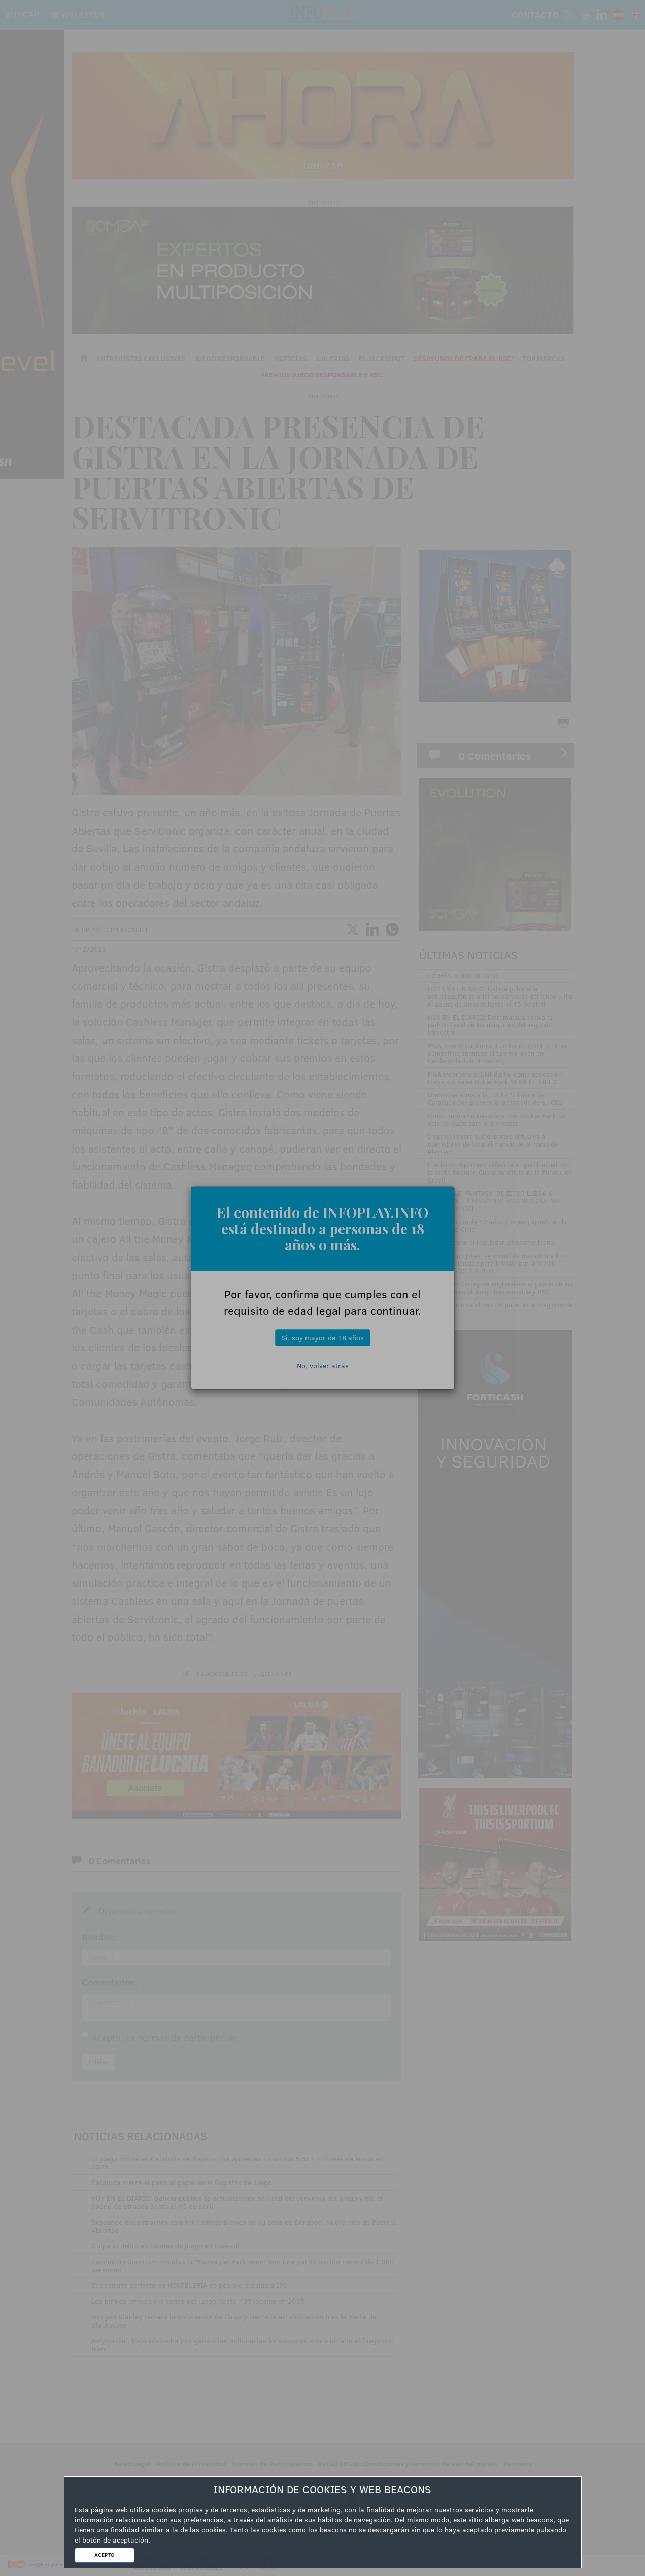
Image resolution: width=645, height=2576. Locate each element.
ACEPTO (104, 2555)
